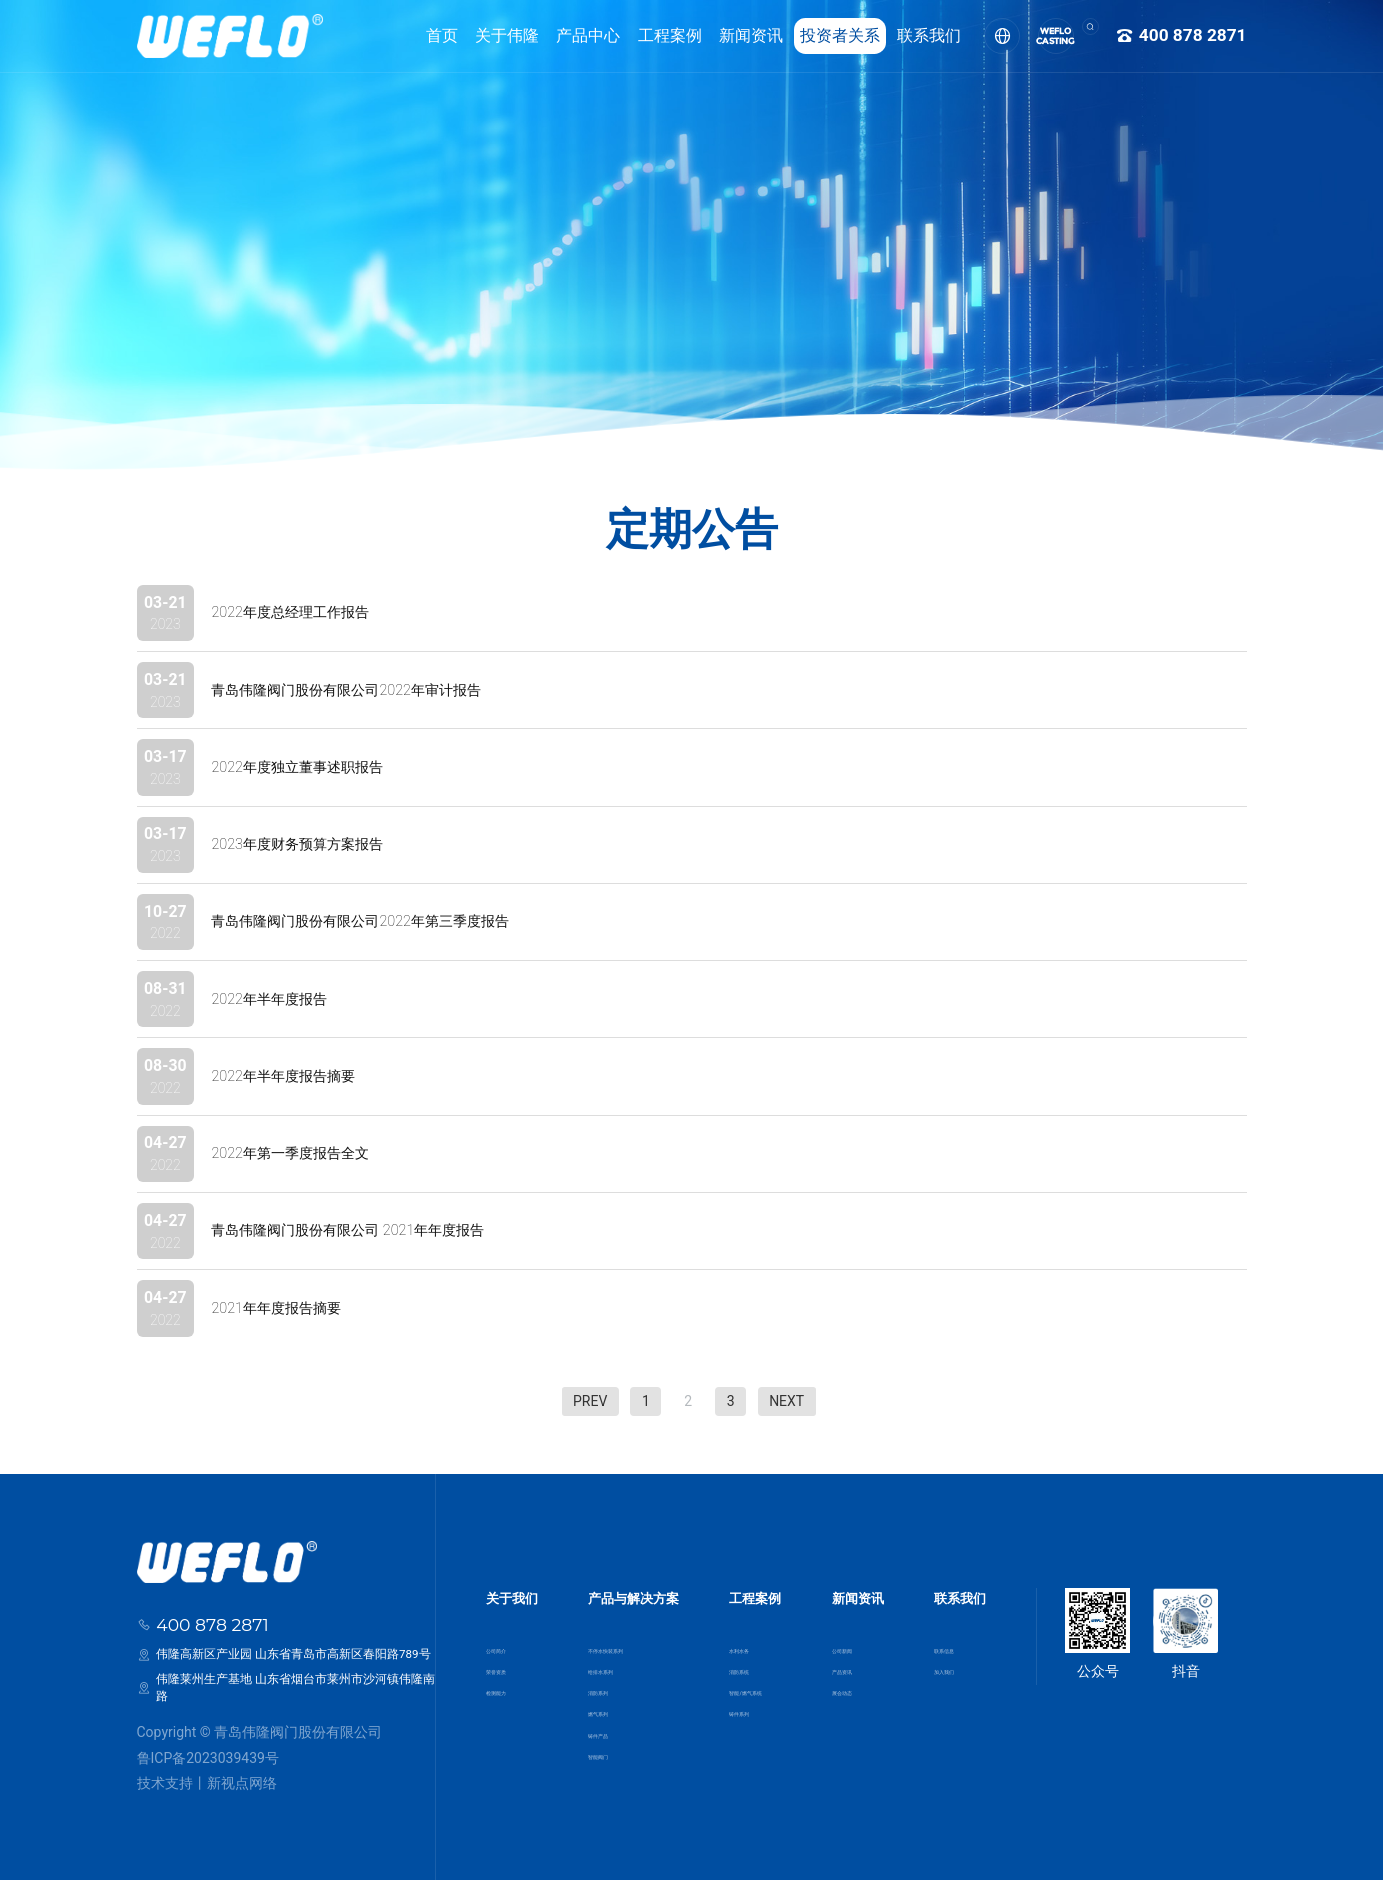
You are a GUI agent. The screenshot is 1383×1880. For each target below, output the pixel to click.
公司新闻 (864, 1638)
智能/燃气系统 (755, 1688)
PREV (590, 1401)
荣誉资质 (506, 1663)
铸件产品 (604, 1739)
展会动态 (864, 1688)
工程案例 (641, 35)
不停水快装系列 (622, 1638)
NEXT (786, 1401)
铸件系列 (741, 1713)
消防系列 (604, 1688)
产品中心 (560, 35)
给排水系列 (610, 1663)
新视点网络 (242, 1783)
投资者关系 (812, 35)
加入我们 (962, 1663)
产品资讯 (864, 1663)
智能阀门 (604, 1764)
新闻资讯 (723, 35)
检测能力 (506, 1688)
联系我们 (901, 35)
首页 (414, 35)
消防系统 (741, 1663)
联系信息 (962, 1638)
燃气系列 (604, 1713)
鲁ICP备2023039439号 (208, 1758)
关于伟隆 (479, 35)
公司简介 (506, 1638)
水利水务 (741, 1638)
